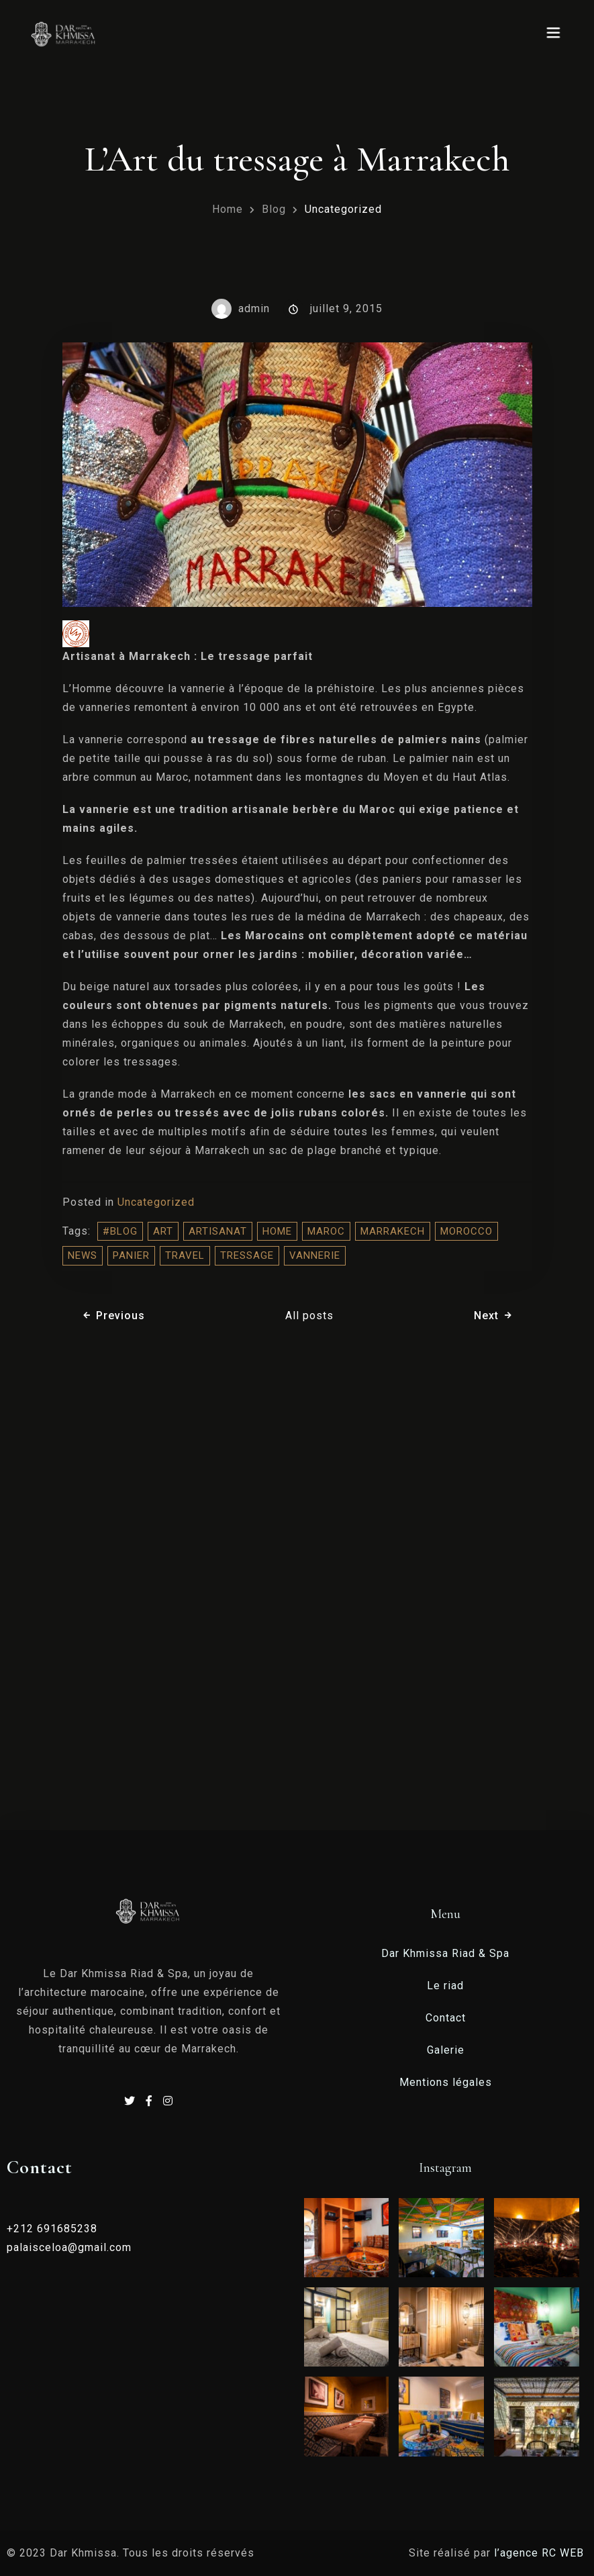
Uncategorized (343, 209)
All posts (309, 1315)
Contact (446, 2017)
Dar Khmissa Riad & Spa (445, 1953)
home (277, 1231)
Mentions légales (445, 2082)
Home (227, 209)
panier (131, 1255)
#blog (120, 1231)
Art (163, 1231)
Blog (274, 209)
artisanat (218, 1231)
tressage (247, 1255)
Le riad (445, 1985)
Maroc (326, 1231)
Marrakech (392, 1231)
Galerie (445, 2050)
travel (185, 1255)
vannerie (314, 1255)
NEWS (82, 1255)
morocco (466, 1231)
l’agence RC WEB (540, 2552)
